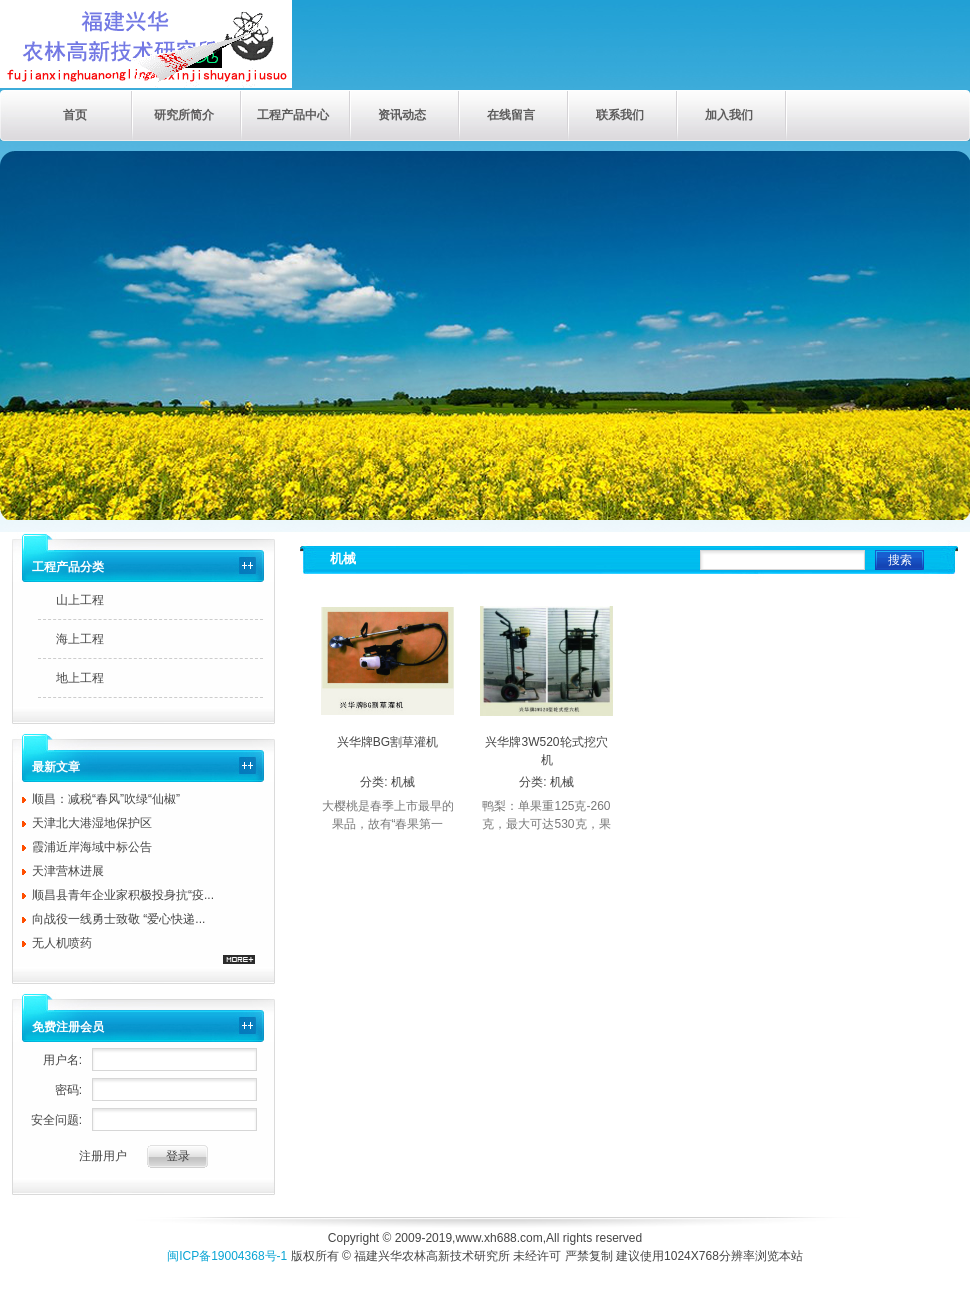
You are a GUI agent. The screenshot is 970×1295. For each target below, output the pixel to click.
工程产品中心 (293, 115)
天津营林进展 (68, 871)
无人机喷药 (62, 943)
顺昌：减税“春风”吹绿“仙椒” (106, 799)
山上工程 (80, 600)
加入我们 (729, 115)
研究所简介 (184, 115)
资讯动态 (402, 115)
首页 (75, 115)
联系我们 (620, 115)
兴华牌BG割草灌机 (387, 742)
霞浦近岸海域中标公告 (92, 847)
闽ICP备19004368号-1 (227, 1256)
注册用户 (103, 1156)
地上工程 (80, 678)
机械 (403, 782)
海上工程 (80, 639)
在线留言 (511, 115)
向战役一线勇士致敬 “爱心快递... (118, 919)
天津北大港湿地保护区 (92, 823)
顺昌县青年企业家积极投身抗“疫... (123, 895)
